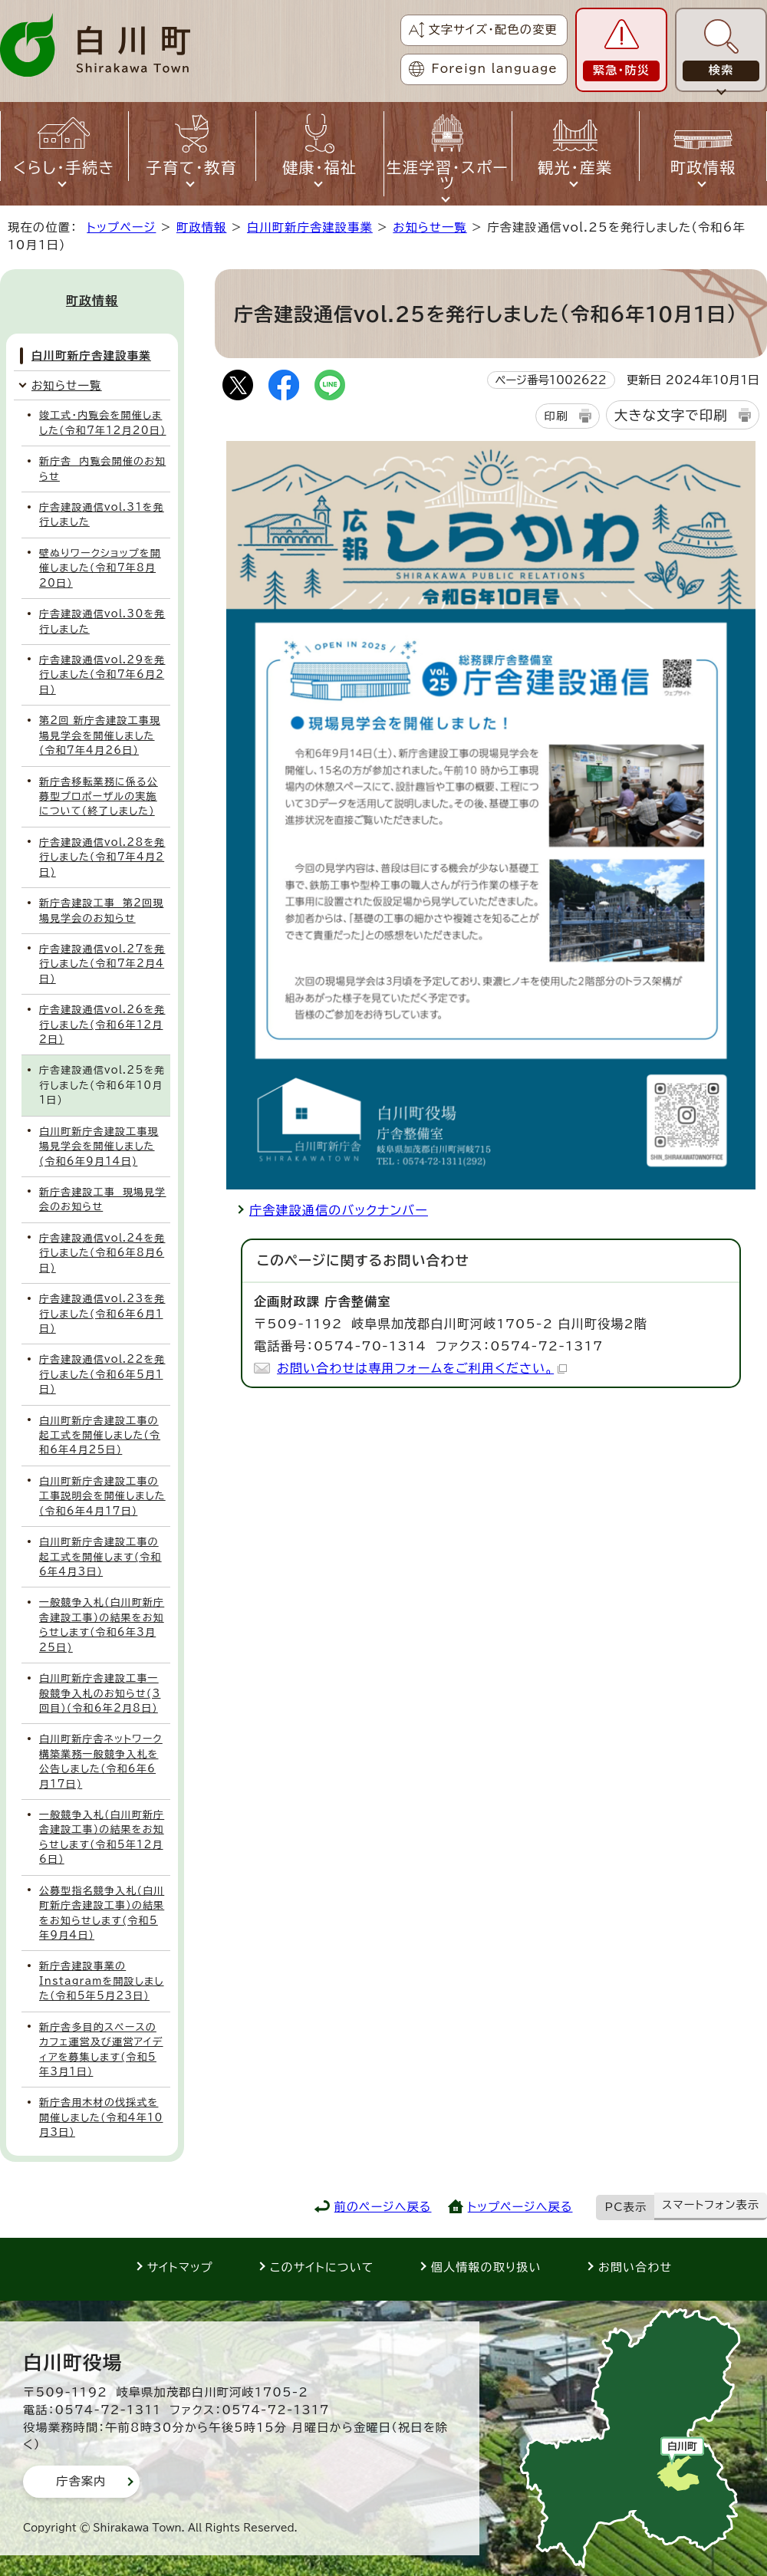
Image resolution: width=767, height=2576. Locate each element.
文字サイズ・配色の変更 (493, 29)
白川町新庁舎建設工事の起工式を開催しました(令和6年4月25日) (99, 1436)
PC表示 (626, 2207)
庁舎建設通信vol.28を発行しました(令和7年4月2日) (102, 857)
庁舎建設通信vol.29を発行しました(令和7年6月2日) (102, 675)
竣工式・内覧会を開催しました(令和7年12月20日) (102, 422)
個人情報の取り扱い (486, 2267)
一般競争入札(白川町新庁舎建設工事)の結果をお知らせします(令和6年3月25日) (101, 1624)
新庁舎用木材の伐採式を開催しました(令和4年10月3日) (101, 2117)
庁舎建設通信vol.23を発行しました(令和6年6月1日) (102, 1314)
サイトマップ (180, 2267)
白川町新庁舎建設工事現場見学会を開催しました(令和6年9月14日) (99, 1146)
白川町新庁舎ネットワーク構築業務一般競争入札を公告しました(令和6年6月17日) (101, 1761)
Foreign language (495, 68)
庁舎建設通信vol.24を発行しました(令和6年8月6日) (102, 1253)
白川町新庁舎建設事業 (310, 227)
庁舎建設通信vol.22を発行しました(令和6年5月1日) (102, 1374)
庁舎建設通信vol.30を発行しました (102, 621)
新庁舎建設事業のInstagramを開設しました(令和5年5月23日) (101, 1981)
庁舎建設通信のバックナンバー (338, 1210)
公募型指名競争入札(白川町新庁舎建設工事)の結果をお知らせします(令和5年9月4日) (101, 1913)
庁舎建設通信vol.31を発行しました (101, 514)
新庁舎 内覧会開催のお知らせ (102, 468)
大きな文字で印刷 (671, 415)
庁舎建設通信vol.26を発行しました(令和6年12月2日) (102, 1025)
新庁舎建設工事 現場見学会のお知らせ (102, 1199)
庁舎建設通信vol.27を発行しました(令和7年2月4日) (102, 964)
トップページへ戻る (520, 2206)
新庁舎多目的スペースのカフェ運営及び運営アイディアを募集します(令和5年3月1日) (101, 2049)
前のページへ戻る (383, 2206)
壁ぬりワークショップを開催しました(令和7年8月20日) (100, 568)
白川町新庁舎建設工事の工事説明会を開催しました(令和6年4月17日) (102, 1496)
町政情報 (201, 227)
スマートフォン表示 (710, 2204)
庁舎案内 (81, 2481)
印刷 (556, 416)
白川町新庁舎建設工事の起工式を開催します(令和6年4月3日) (100, 1557)
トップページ (121, 227)
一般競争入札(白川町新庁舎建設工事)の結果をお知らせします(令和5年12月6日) (101, 1837)
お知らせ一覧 (429, 227)
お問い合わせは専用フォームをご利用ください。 (422, 1368)
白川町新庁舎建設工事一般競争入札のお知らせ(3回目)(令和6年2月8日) (99, 1693)
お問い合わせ (635, 2267)
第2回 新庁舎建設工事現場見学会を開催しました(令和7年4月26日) (99, 735)
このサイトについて (322, 2267)
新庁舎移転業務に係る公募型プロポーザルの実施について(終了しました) (98, 797)
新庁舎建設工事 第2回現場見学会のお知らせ (101, 910)
